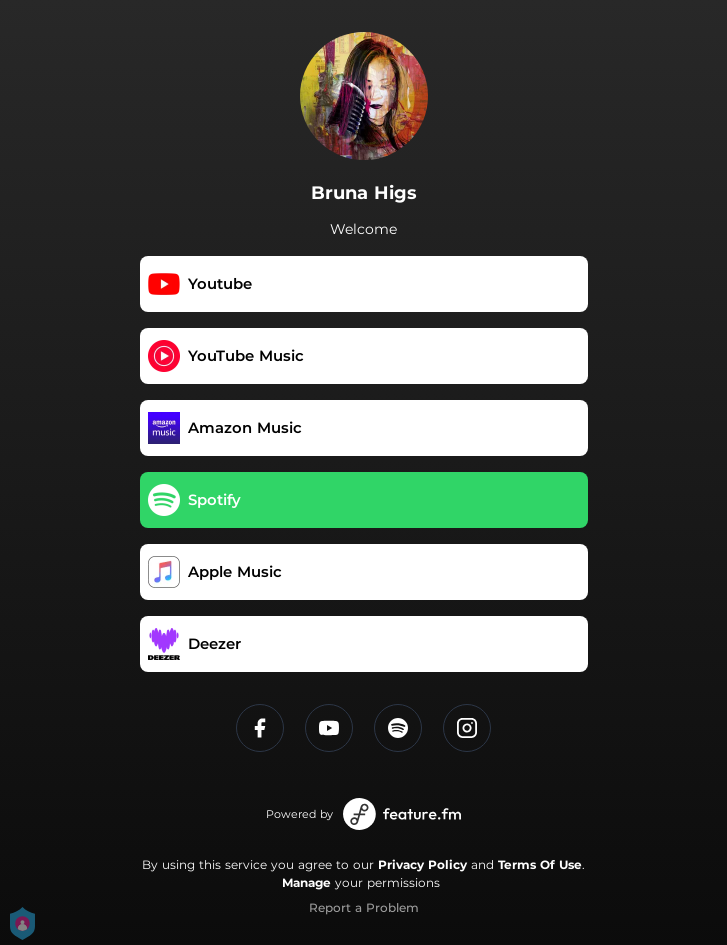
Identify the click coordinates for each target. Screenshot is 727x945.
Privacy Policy (422, 864)
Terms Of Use (540, 864)
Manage (306, 882)
